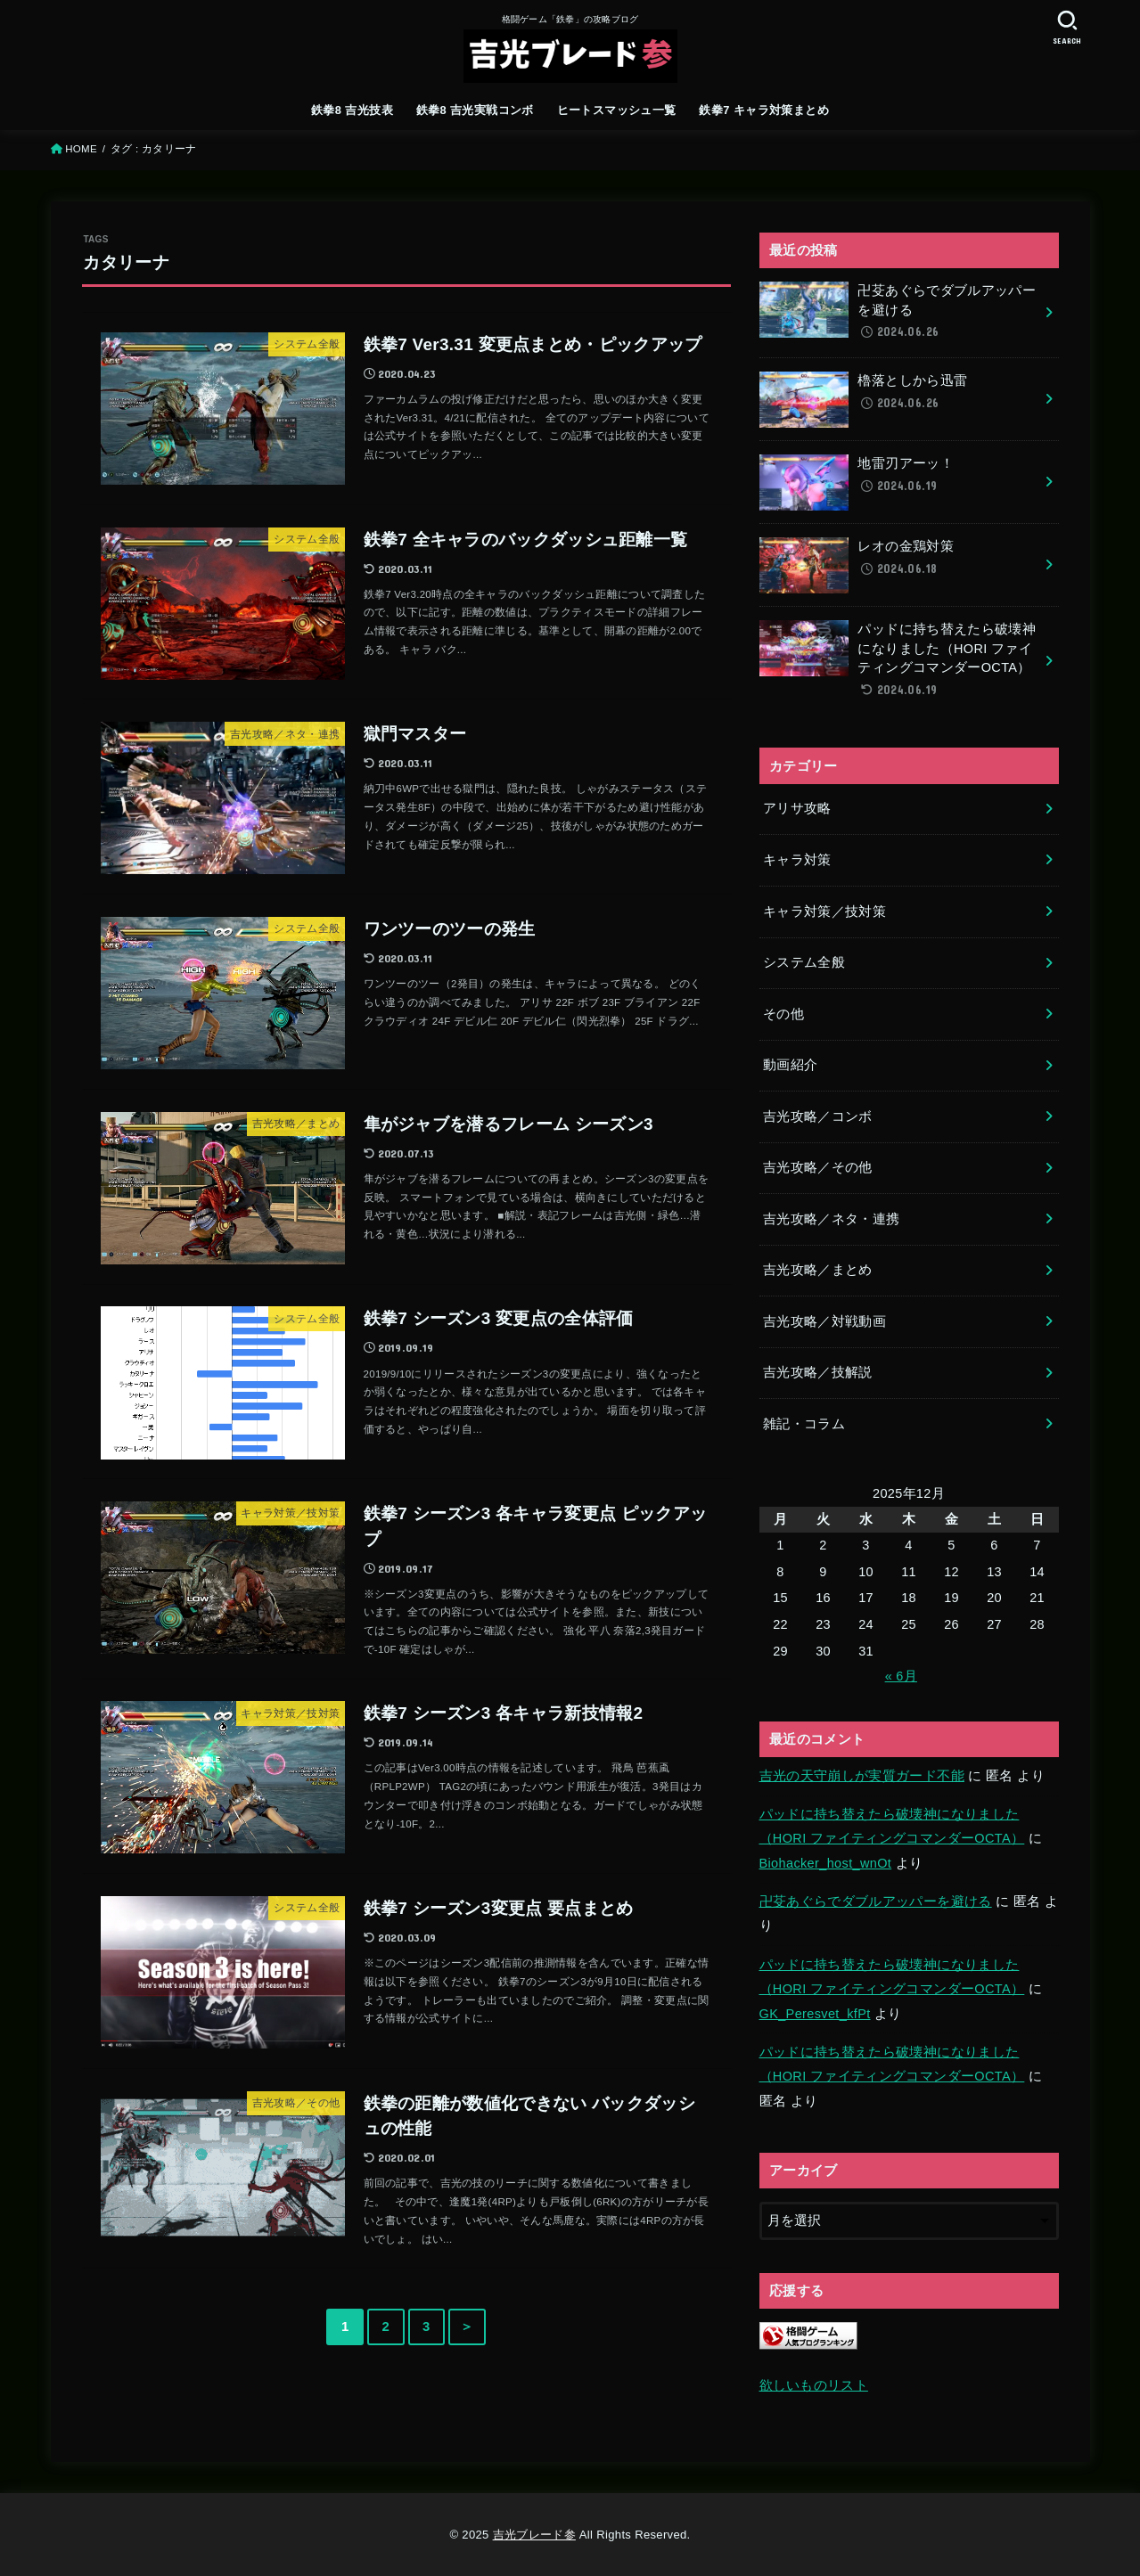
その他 (783, 1014)
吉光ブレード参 (534, 2534)
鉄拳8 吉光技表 (352, 110)
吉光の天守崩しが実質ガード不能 (861, 1776)
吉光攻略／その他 (818, 1167)
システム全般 (804, 962)
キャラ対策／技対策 (824, 911)
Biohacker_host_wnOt (825, 1863)
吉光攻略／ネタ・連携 (831, 1219)
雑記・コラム (804, 1424)
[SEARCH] (1068, 27)
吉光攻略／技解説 (818, 1372)
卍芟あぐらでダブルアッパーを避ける (875, 1901)
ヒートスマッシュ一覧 (617, 110)
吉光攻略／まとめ (818, 1270)
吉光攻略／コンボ (818, 1116)
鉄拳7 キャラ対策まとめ (764, 110)
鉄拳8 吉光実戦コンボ (475, 110)
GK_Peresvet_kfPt (815, 2014)
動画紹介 (790, 1065)
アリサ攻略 (797, 808)
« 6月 (901, 1676)
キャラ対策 (797, 860)
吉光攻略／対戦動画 (824, 1321)
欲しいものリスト (813, 2385)
